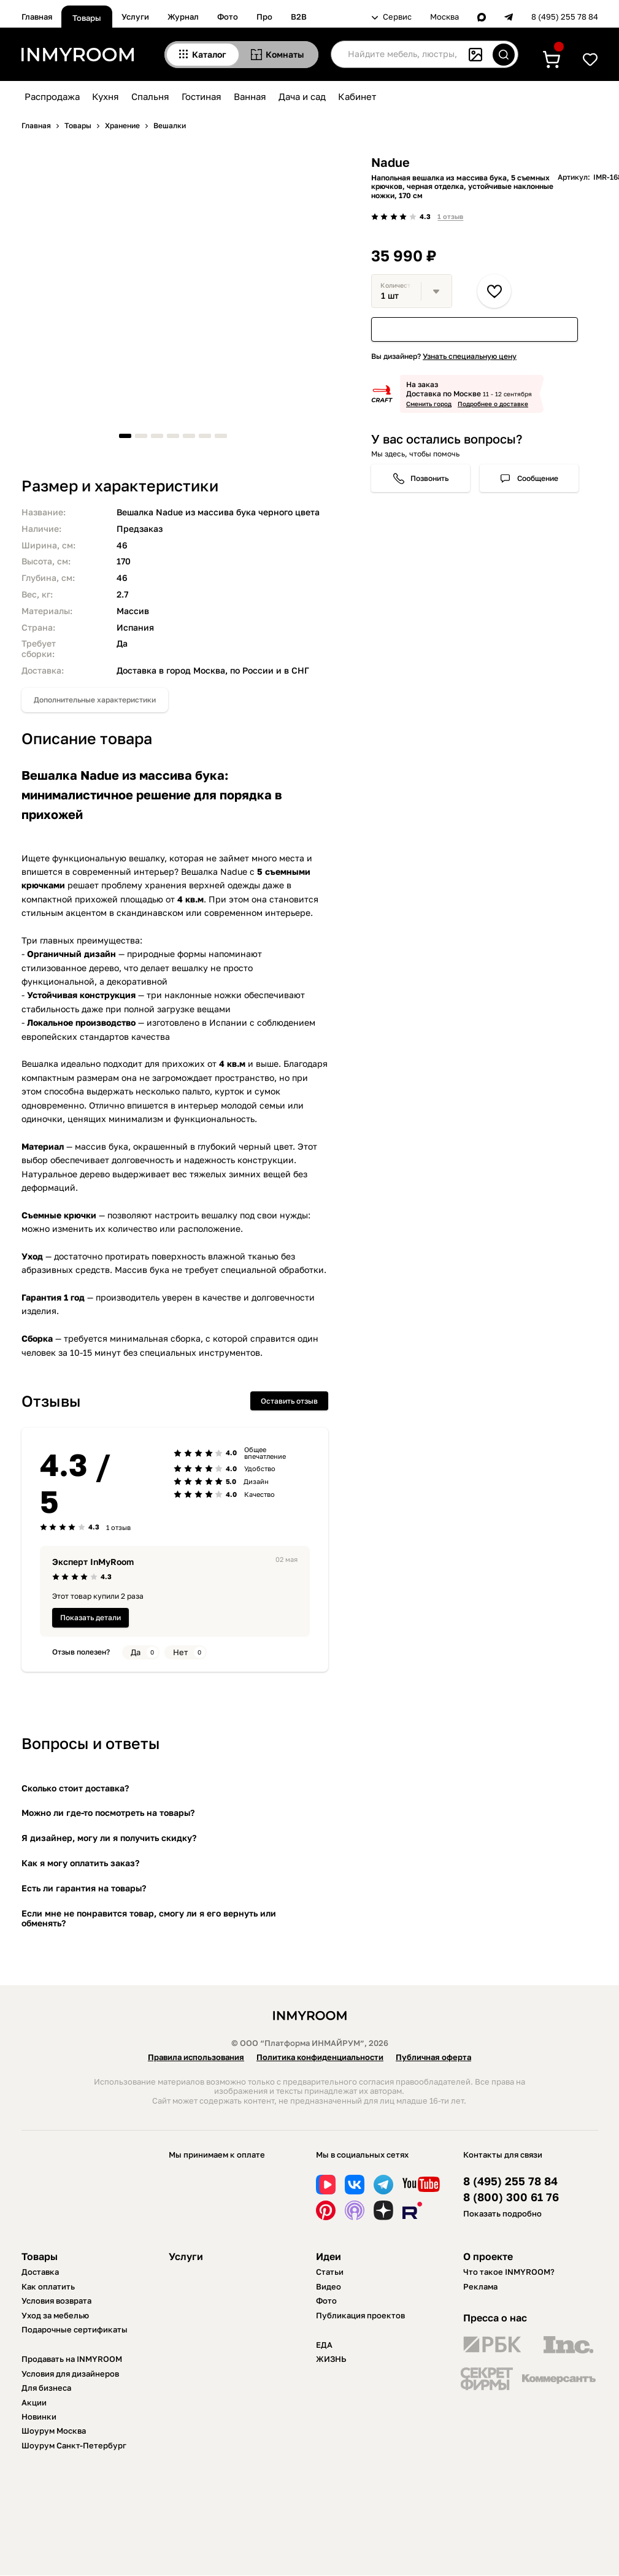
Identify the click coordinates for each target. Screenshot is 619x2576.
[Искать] (504, 55)
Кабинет (357, 96)
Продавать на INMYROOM (71, 2359)
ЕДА (324, 2345)
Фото (227, 16)
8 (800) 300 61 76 (511, 2197)
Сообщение (537, 478)
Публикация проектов (360, 2315)
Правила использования (196, 2057)
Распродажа (52, 96)
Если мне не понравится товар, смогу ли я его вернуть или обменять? (148, 1918)
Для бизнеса (46, 2388)
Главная (36, 16)
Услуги (135, 16)
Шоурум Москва (53, 2431)
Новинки (38, 2416)
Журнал (183, 16)
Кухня (105, 96)
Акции (34, 2402)
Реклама (480, 2286)
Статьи (330, 2272)
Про (264, 16)
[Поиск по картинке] (475, 55)
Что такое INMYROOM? (509, 2272)
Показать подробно (502, 2213)
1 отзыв (450, 216)
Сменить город (429, 403)
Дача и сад (302, 96)
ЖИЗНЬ (331, 2359)
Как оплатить (48, 2286)
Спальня (150, 96)
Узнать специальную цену (470, 356)
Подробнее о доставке (493, 403)
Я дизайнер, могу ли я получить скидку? (108, 1837)
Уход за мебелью (55, 2315)
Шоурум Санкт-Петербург (73, 2445)
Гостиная (201, 96)
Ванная (250, 96)
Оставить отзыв (289, 1400)
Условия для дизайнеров (70, 2373)
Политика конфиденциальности (319, 2057)
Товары (86, 18)
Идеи (328, 2256)
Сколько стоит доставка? (75, 1788)
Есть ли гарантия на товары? (83, 1888)
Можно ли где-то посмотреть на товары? (107, 1812)
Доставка (40, 2272)
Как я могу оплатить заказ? (80, 1863)
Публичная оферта (433, 2057)
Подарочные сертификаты (74, 2329)
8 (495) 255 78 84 (564, 16)
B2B (299, 16)
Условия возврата (56, 2300)
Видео (328, 2286)
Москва (444, 16)
